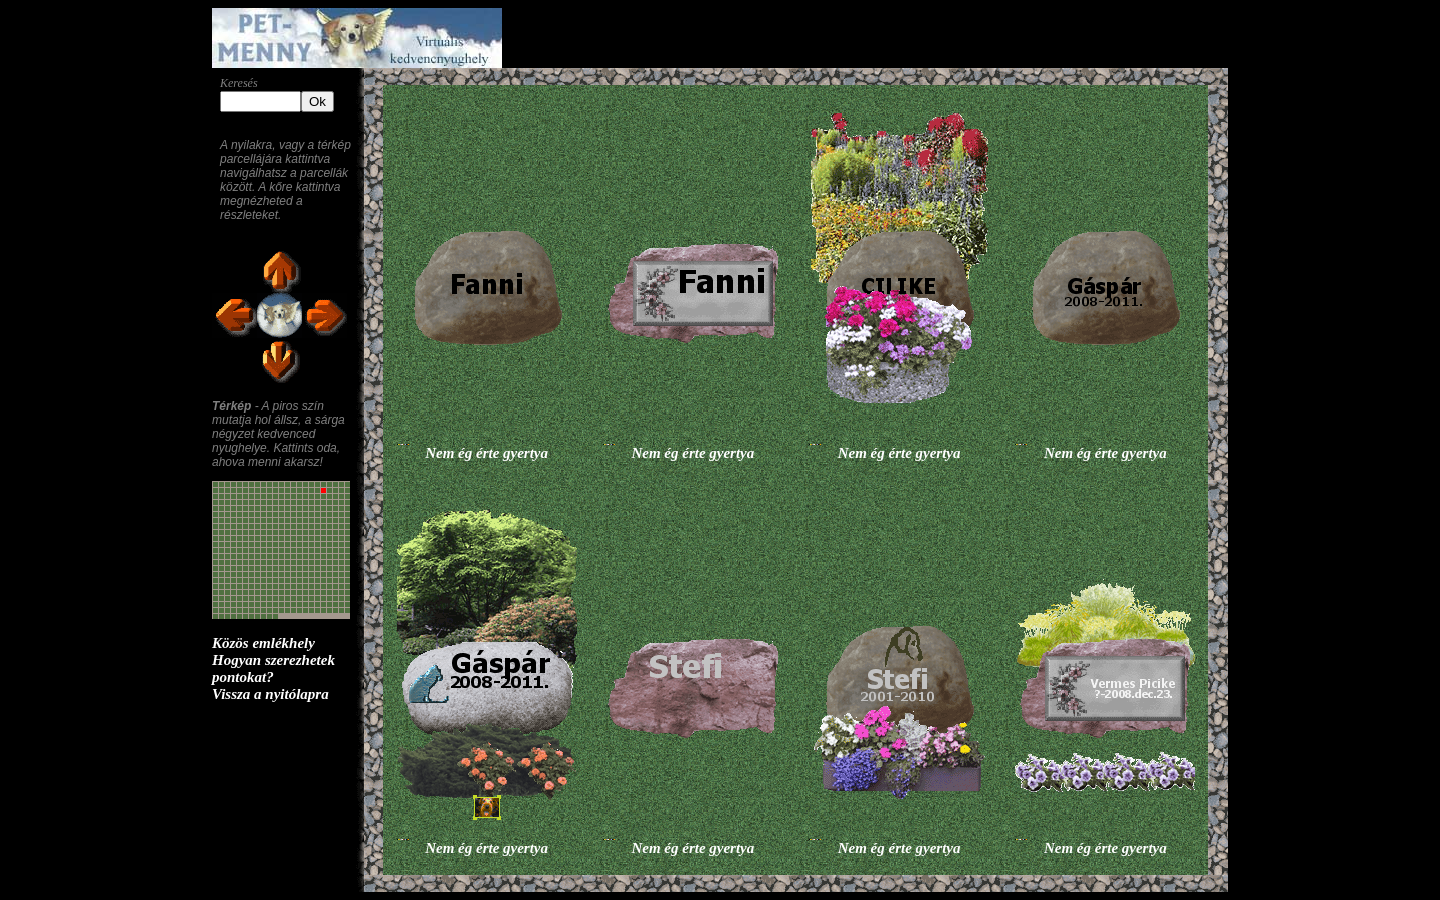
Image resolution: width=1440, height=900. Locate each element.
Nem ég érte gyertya (486, 453)
